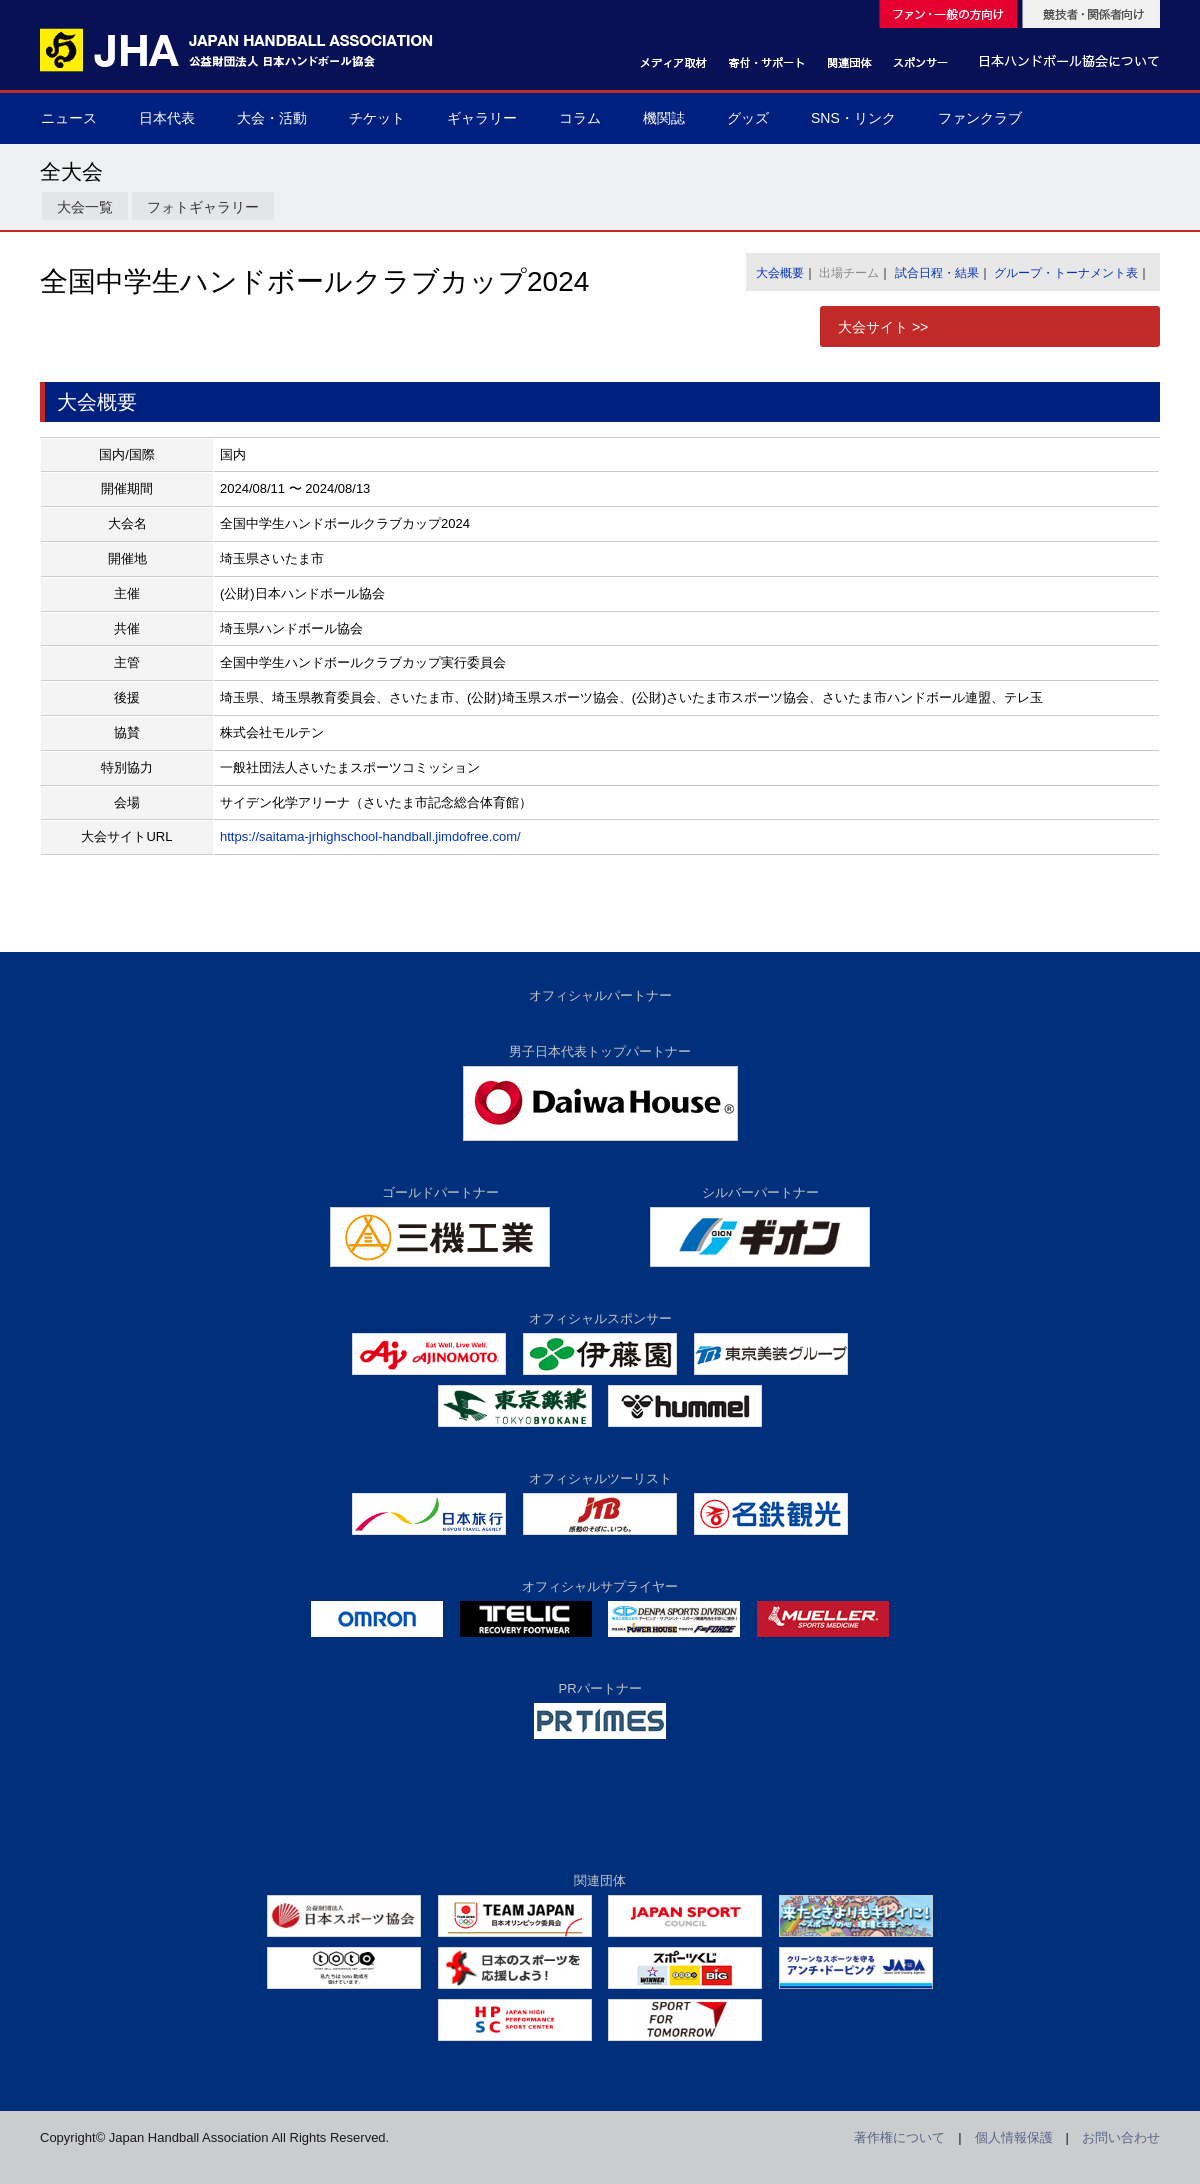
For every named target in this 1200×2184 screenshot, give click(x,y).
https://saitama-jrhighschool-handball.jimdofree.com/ (370, 836)
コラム (580, 118)
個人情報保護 (1014, 2137)
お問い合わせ (1121, 2137)
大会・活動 (272, 118)
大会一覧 (85, 207)
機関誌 (664, 118)
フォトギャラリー (203, 207)
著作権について (899, 2137)
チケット (377, 118)
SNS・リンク (853, 118)
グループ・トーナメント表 (1066, 273)
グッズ (748, 118)
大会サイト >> (883, 327)
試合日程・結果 (937, 273)
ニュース (69, 118)
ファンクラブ (980, 118)
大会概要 (780, 273)
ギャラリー (482, 118)
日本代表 (167, 118)
